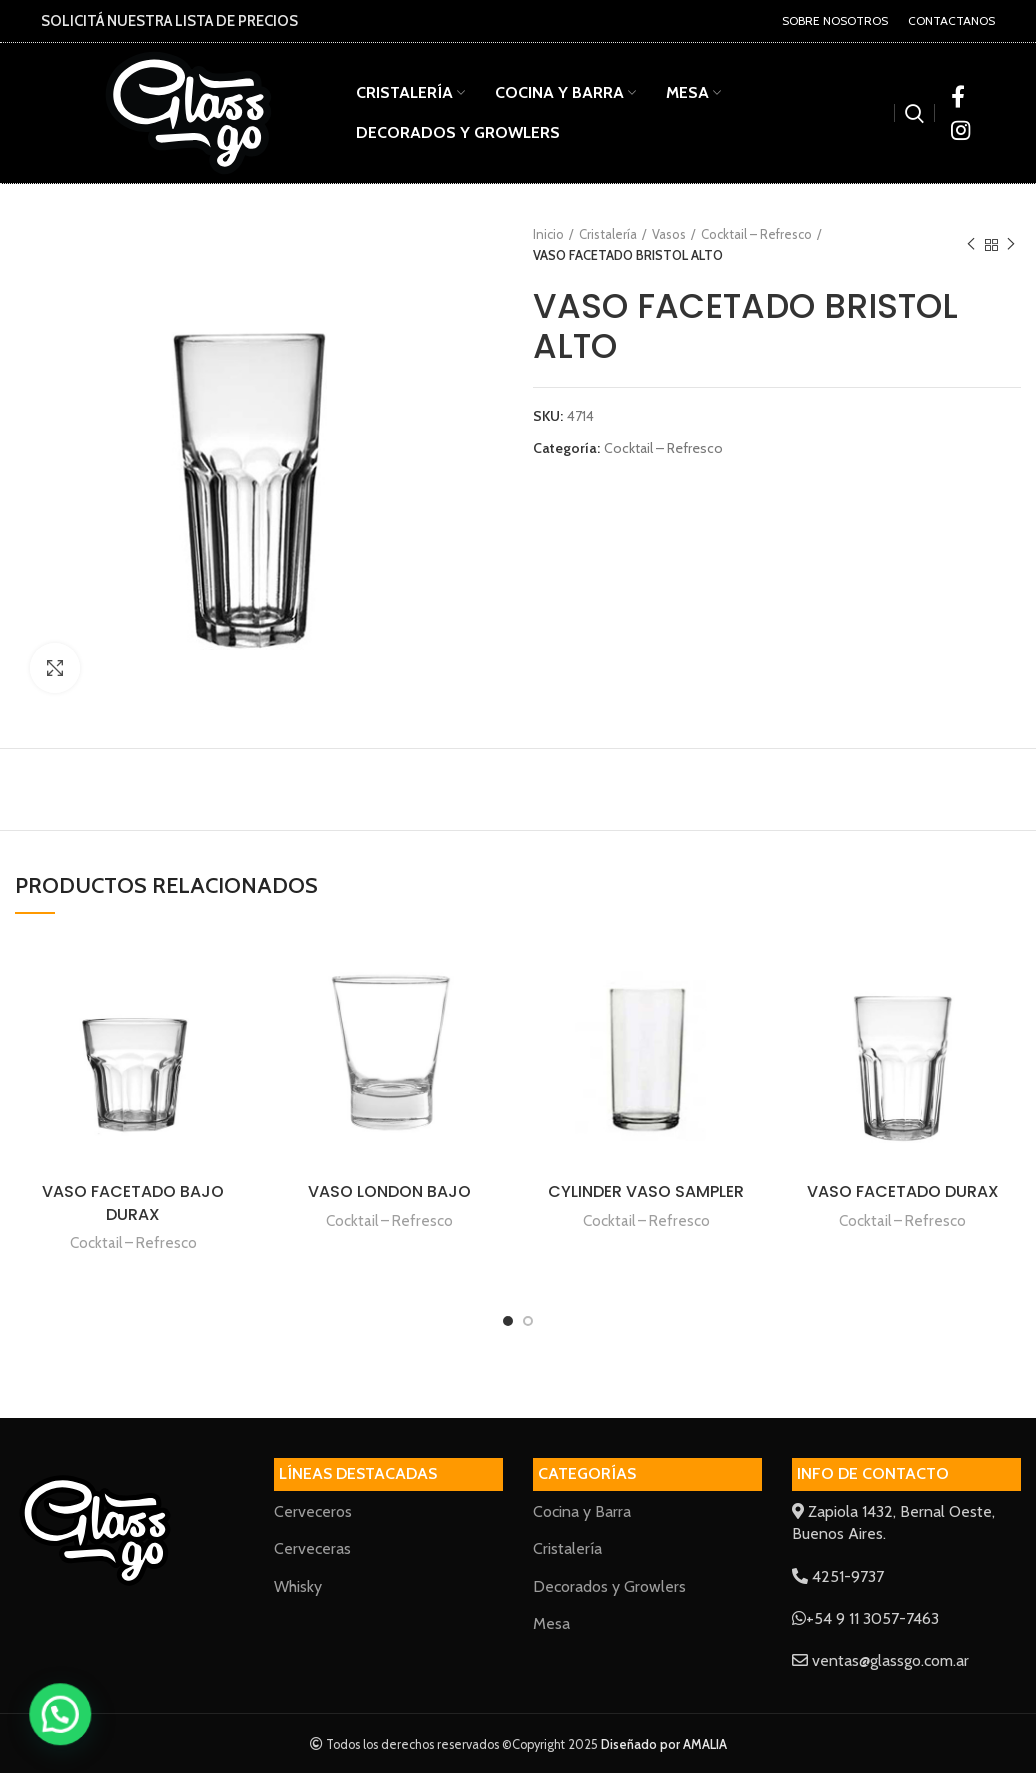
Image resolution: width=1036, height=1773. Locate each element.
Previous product (971, 244)
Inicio (548, 234)
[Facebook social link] (958, 96)
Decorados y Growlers (609, 1586)
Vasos (669, 234)
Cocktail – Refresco (756, 234)
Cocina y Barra (582, 1511)
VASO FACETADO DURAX (903, 1191)
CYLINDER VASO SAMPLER (646, 1191)
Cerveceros (313, 1511)
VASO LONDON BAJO (389, 1191)
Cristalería (608, 234)
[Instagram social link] (960, 130)
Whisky (298, 1586)
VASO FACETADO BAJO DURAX (133, 1202)
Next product (1011, 244)
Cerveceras (312, 1548)
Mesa (551, 1623)
